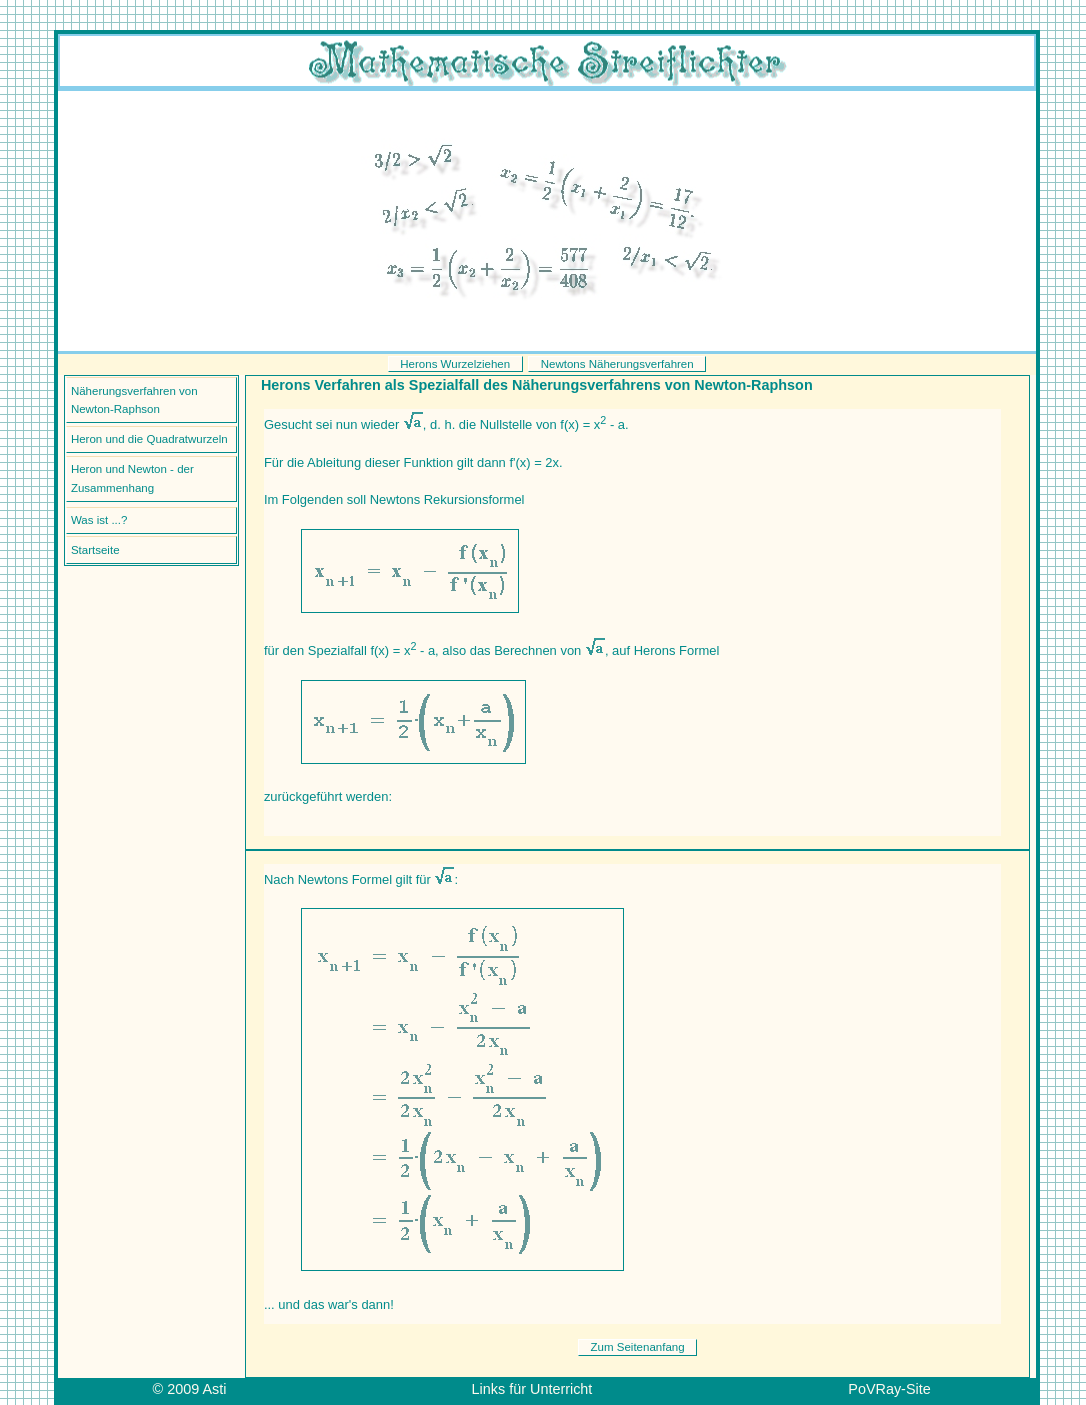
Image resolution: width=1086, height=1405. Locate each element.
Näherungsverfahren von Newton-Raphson (134, 400)
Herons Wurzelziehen (455, 364)
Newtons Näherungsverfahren (617, 364)
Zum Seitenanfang (638, 1347)
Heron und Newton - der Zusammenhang (132, 478)
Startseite (95, 550)
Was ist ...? (99, 520)
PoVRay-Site (889, 1389)
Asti (214, 1389)
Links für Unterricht (532, 1389)
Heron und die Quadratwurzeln (149, 439)
